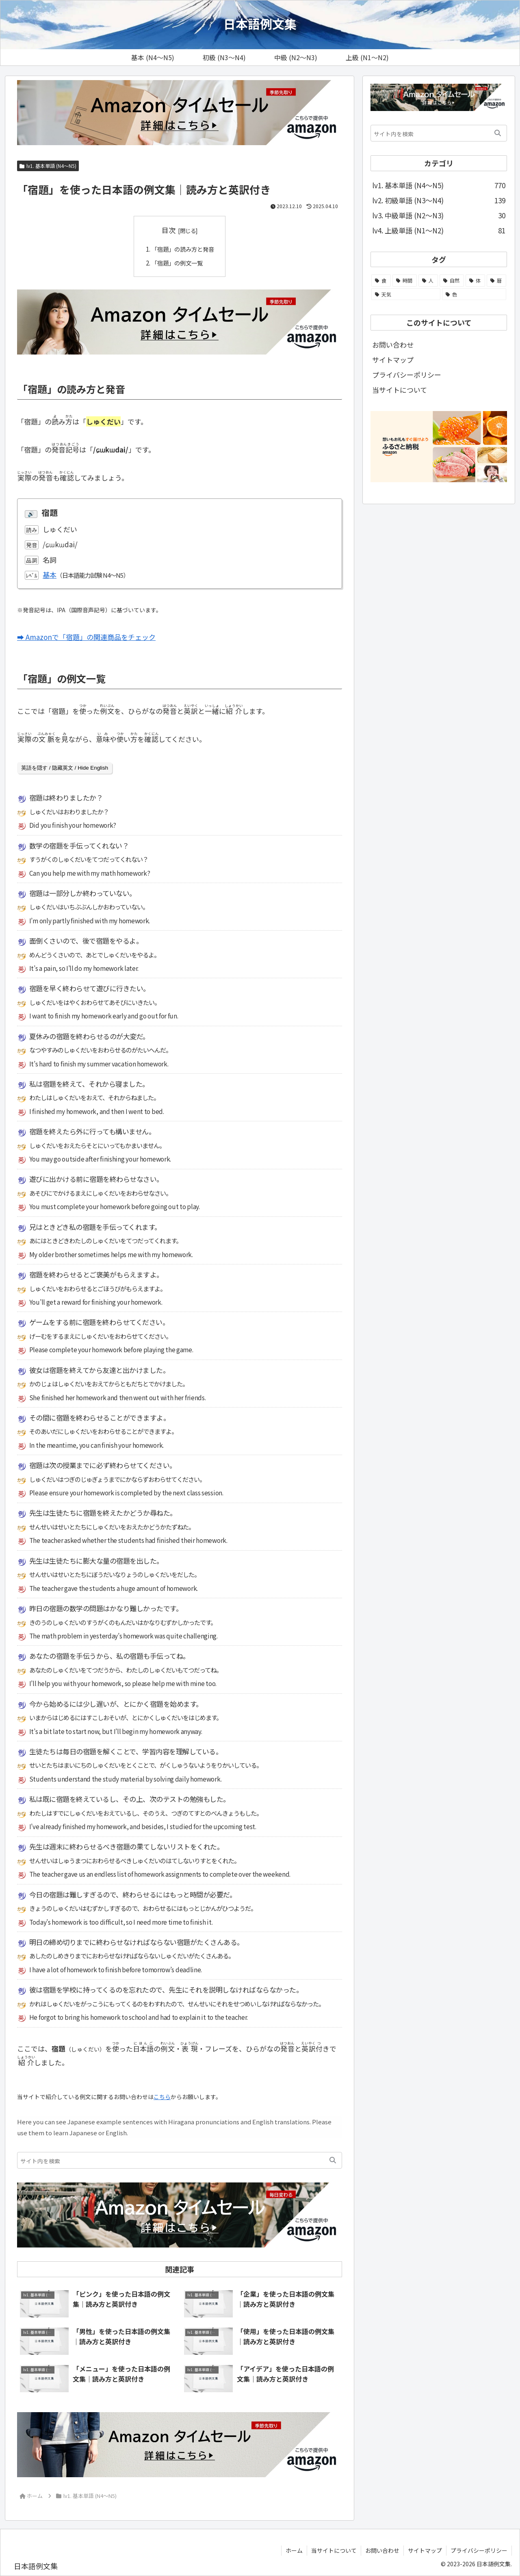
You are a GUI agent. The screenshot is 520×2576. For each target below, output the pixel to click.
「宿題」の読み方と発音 (182, 248)
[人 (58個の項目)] (428, 280)
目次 (169, 230)
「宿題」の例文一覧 (176, 262)
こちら (162, 2096)
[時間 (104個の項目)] (404, 280)
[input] (179, 2160)
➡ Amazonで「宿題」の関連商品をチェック (86, 637)
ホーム (294, 2550)
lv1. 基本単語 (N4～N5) (48, 165)
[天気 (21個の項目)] (405, 294)
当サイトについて (399, 390)
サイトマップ (393, 360)
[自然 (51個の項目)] (452, 280)
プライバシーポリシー (406, 375)
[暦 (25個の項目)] (496, 280)
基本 (49, 575)
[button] (332, 2160)
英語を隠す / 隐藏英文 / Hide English (64, 768)
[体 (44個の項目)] (475, 280)
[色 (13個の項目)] (474, 294)
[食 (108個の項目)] (381, 280)
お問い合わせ (393, 344)
